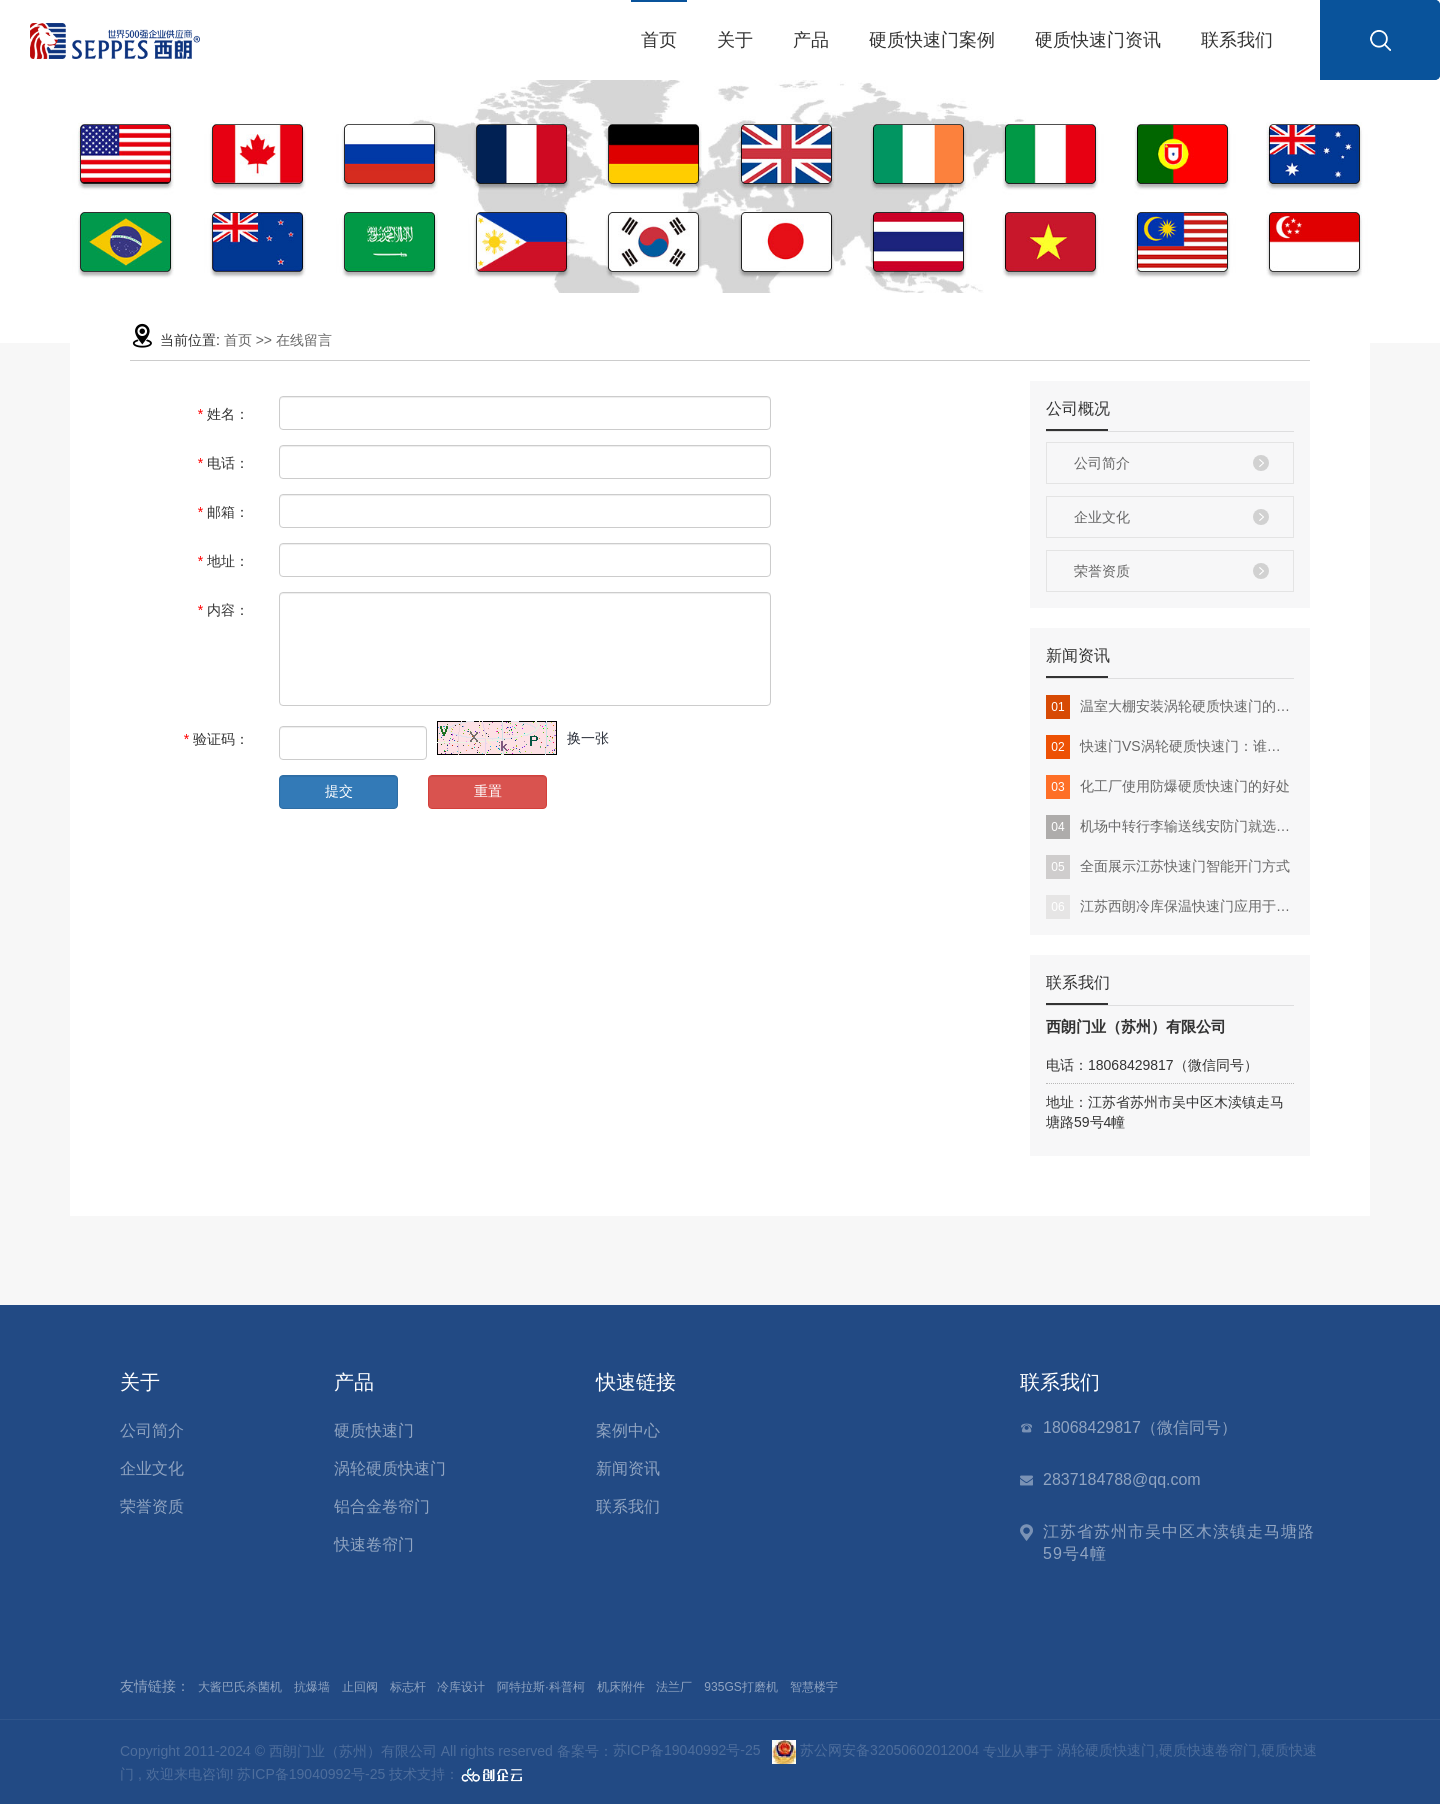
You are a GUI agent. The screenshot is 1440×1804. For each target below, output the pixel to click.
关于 (735, 40)
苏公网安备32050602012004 (875, 1750)
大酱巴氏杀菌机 (240, 1687)
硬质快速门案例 (932, 40)
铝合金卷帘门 (382, 1506)
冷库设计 (461, 1687)
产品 (811, 40)
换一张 (588, 738)
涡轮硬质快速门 (390, 1468)
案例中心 (628, 1430)
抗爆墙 (312, 1687)
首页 (659, 40)
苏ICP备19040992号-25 (687, 1750)
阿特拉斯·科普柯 (540, 1687)
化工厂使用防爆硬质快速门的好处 (1168, 787)
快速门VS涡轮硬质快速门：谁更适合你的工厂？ (1170, 747)
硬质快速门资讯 (1098, 40)
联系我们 (1237, 40)
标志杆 (408, 1687)
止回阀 (360, 1687)
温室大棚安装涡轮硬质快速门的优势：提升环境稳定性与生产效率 (1170, 707)
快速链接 (636, 1382)
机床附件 (621, 1687)
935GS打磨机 (740, 1687)
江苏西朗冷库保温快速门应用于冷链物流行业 (1170, 907)
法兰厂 (674, 1687)
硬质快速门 (374, 1430)
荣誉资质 (1102, 571)
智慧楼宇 (814, 1687)
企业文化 (1102, 517)
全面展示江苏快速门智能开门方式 (1168, 867)
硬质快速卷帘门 (1208, 1750)
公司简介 (1102, 463)
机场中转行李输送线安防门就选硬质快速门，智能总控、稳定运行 (1170, 827)
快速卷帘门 (374, 1544)
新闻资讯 (628, 1468)
